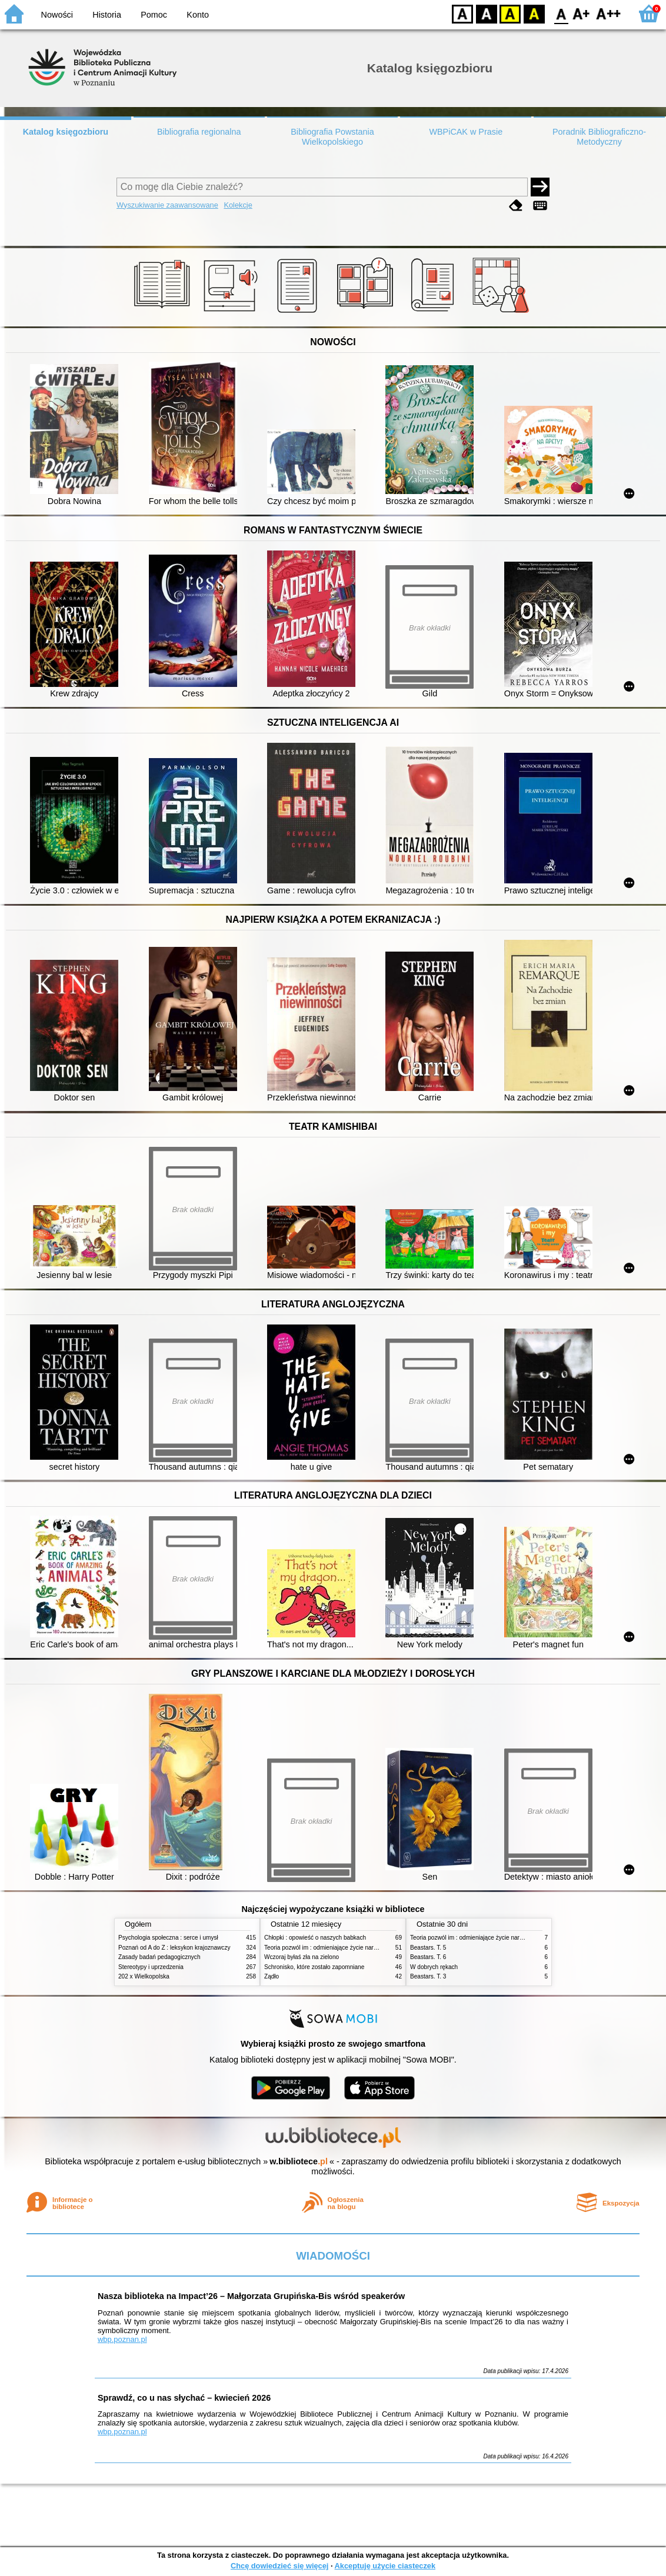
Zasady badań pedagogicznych (159, 1957)
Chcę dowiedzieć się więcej (279, 2565)
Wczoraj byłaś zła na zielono (301, 1957)
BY (534, 13)
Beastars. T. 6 (428, 1957)
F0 (561, 13)
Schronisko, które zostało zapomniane (314, 1967)
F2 (608, 13)
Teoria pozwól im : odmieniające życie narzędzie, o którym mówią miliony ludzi (366, 1947)
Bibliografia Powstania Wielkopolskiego (332, 136)
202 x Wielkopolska (143, 1976)
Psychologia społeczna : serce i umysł (168, 1937)
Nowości (57, 14)
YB (510, 13)
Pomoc (154, 14)
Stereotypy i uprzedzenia (151, 1967)
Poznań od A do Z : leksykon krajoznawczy (174, 1947)
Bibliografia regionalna (199, 131)
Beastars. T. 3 (428, 1976)
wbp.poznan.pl (122, 2339)
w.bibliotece (298, 2161)
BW (486, 13)
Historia (106, 14)
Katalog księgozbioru (66, 131)
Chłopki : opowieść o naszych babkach (315, 1937)
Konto (198, 14)
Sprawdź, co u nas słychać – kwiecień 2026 (184, 2398)
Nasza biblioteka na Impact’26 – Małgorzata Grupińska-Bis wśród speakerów (251, 2296)
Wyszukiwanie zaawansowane (167, 205)
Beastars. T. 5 (428, 1947)
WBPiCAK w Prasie (465, 131)
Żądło (271, 1976)
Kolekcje (238, 205)
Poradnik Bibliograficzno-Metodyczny (599, 136)
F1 (581, 13)
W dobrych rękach (434, 1967)
